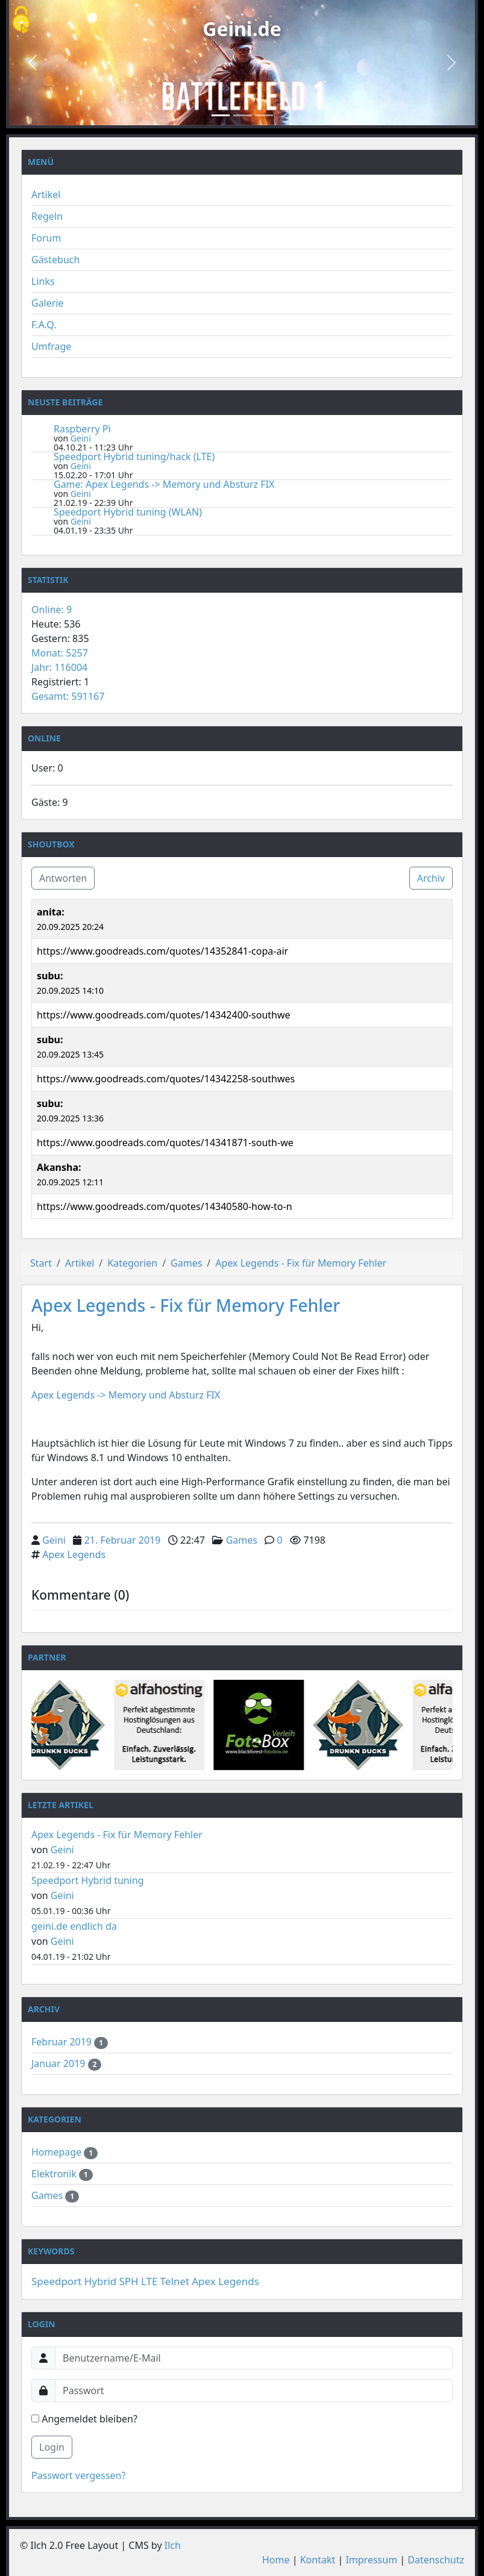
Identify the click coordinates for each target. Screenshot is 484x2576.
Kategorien (132, 1263)
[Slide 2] (242, 115)
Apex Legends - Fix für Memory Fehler (300, 1263)
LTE (149, 2281)
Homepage (57, 2152)
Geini (81, 438)
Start (41, 1263)
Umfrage (51, 346)
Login (51, 2447)
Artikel (45, 194)
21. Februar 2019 (122, 1540)
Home (276, 2559)
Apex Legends (73, 1554)
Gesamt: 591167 (67, 696)
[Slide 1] (221, 115)
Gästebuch (55, 259)
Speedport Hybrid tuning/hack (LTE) (134, 456)
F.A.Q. (44, 324)
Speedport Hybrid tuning (87, 1880)
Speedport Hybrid (73, 2281)
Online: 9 (51, 609)
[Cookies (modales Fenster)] (21, 21)
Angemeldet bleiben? (84, 2418)
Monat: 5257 (59, 653)
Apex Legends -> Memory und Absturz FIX (127, 1395)
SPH (129, 2281)
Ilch (173, 2545)
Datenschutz (435, 2559)
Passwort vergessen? (78, 2475)
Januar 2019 (59, 2063)
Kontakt (318, 2559)
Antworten (63, 878)
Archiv (431, 878)
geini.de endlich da (74, 1926)
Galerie (47, 303)
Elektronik (55, 2173)
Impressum (371, 2559)
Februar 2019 (62, 2041)
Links (43, 281)
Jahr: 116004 (59, 667)
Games (186, 1263)
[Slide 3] (264, 115)
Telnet (174, 2281)
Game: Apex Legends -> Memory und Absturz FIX (164, 484)
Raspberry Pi (82, 428)
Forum (46, 238)
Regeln (47, 216)
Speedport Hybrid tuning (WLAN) (128, 512)
